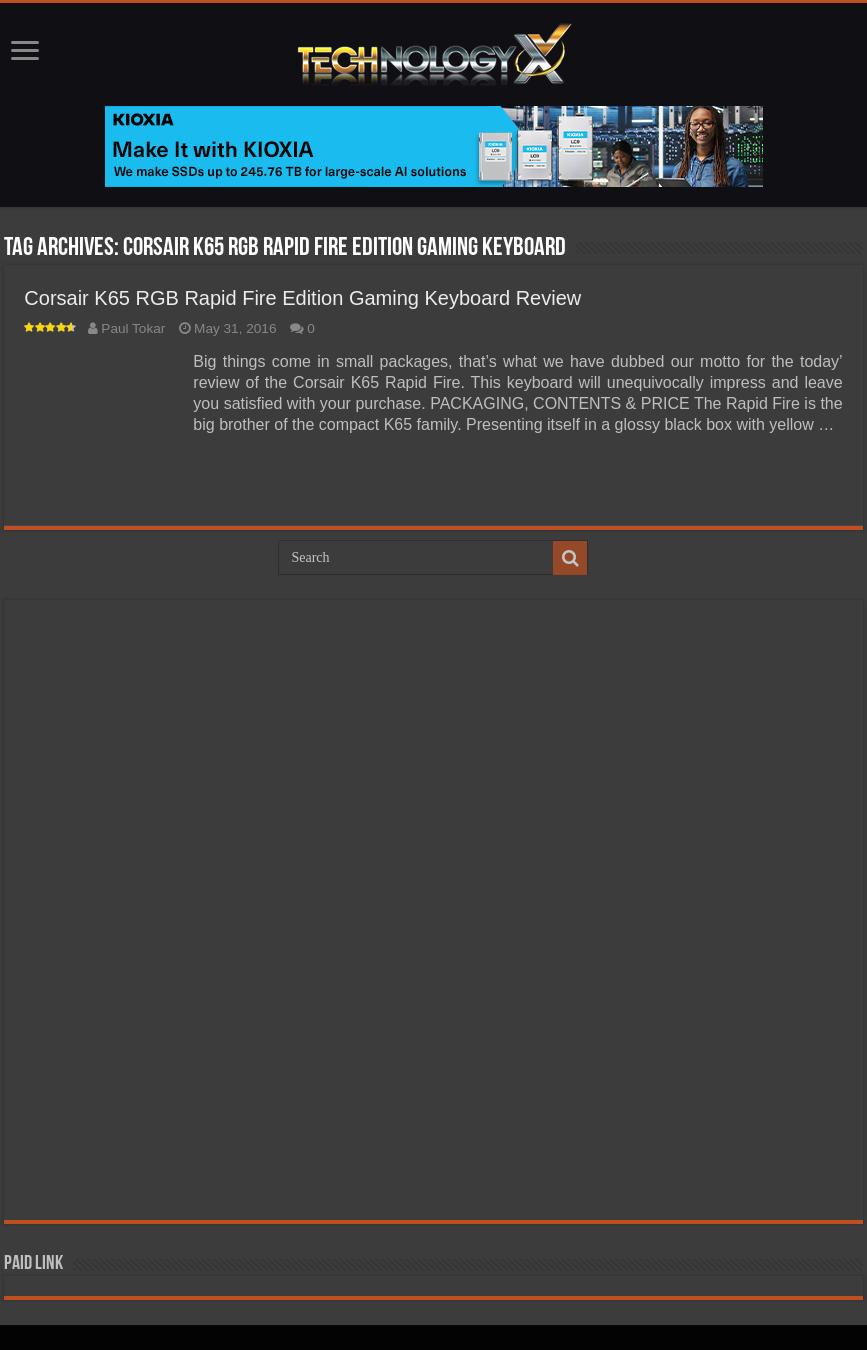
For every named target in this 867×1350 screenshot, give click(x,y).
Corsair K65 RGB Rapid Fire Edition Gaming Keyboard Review (302, 298)
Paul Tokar (133, 328)
